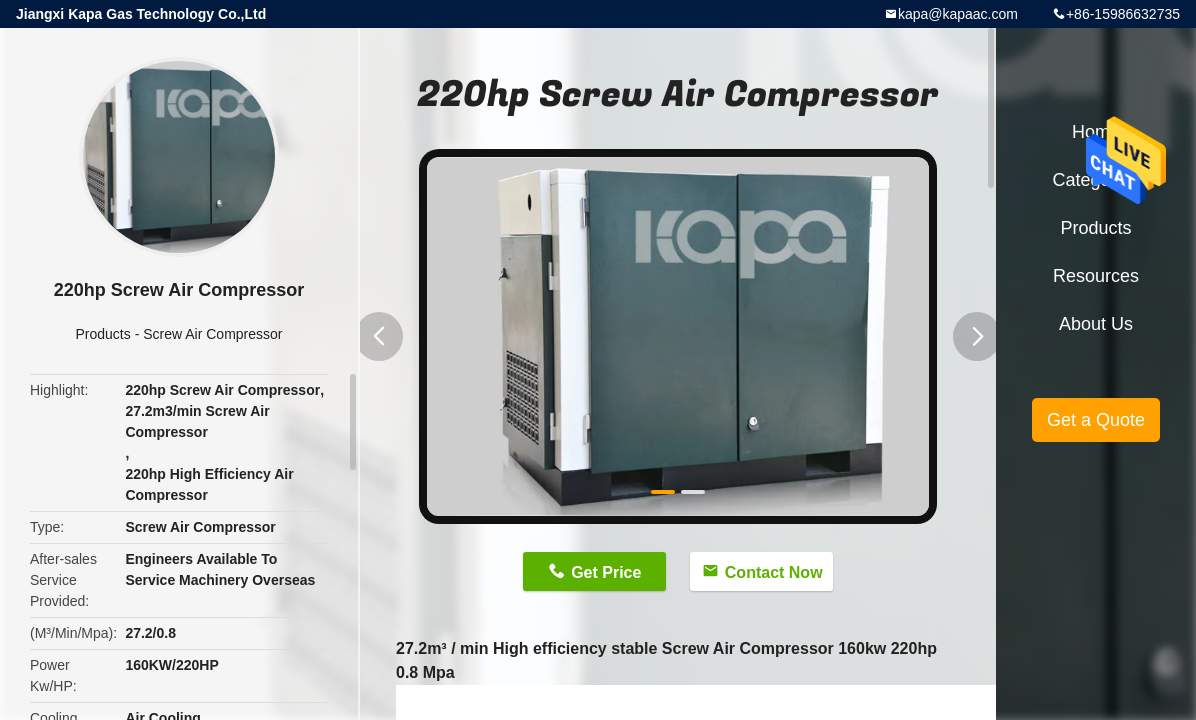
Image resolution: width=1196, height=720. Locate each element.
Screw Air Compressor (212, 334)
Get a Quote (1096, 420)
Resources (1096, 276)
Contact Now (774, 572)
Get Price (606, 572)
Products (103, 334)
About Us (1096, 324)
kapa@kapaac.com (958, 14)
